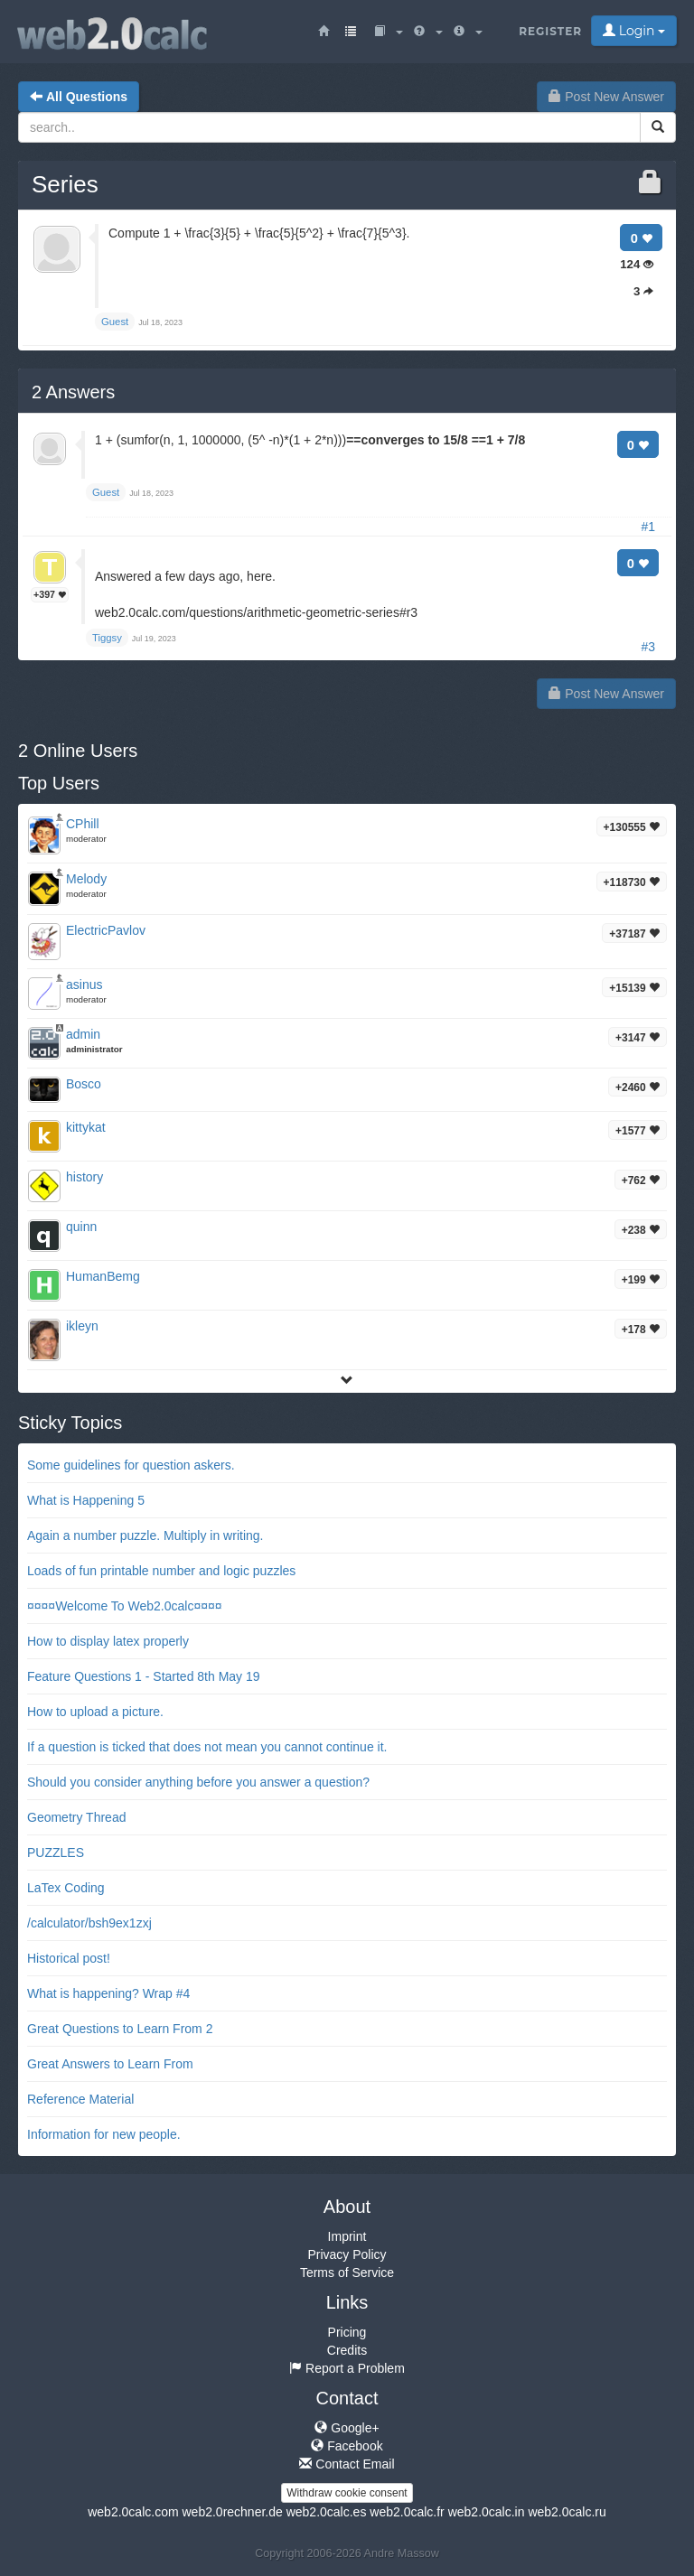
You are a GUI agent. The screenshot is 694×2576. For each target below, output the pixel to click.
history (84, 1177)
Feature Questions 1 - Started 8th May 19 (143, 1676)
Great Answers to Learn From (110, 2064)
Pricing (347, 2332)
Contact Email (346, 2464)
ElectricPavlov (105, 930)
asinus (84, 984)
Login (634, 31)
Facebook (346, 2446)
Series (65, 184)
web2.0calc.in (486, 2512)
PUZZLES (55, 1852)
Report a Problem (347, 2368)
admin (83, 1034)
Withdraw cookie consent (346, 2493)
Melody (86, 879)
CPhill (82, 824)
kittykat (86, 1127)
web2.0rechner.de (232, 2512)
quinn (81, 1226)
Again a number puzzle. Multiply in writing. (145, 1535)
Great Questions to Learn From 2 (119, 2028)
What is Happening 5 (86, 1500)
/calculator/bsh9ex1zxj (89, 1923)
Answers (73, 392)
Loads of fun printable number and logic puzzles (161, 1570)
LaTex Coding (66, 1888)
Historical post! (68, 1958)
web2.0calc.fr (407, 2512)
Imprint (347, 2236)
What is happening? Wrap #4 (108, 1993)
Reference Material (80, 2099)
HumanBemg (103, 1276)
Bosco (83, 1084)
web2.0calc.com (133, 2512)
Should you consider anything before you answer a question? (198, 1782)
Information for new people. (104, 2134)
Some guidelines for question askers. (131, 1465)
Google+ (346, 2428)
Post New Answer (606, 96)
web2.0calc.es (326, 2512)
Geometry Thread (76, 1817)
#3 (648, 646)
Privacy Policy (346, 2254)
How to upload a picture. (95, 1711)
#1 (648, 526)
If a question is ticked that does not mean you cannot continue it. (207, 1747)
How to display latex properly (108, 1641)
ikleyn (82, 1326)
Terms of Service (347, 2272)
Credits (347, 2350)
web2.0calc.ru (566, 2512)
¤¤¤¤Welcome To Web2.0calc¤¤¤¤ (124, 1606)
